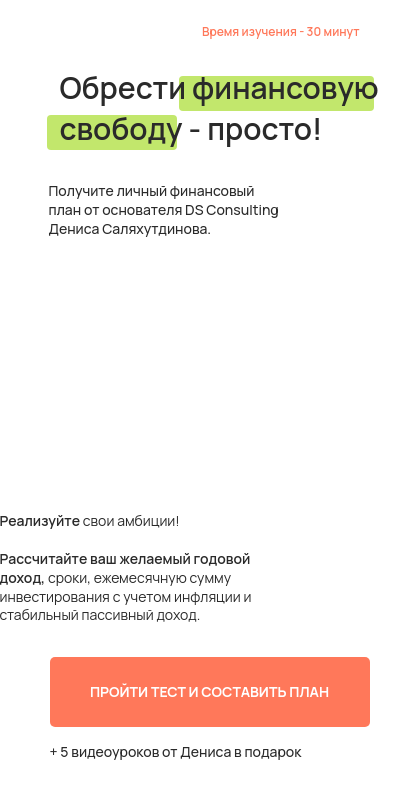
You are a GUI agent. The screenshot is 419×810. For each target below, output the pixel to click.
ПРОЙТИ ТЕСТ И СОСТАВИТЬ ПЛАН (209, 691)
